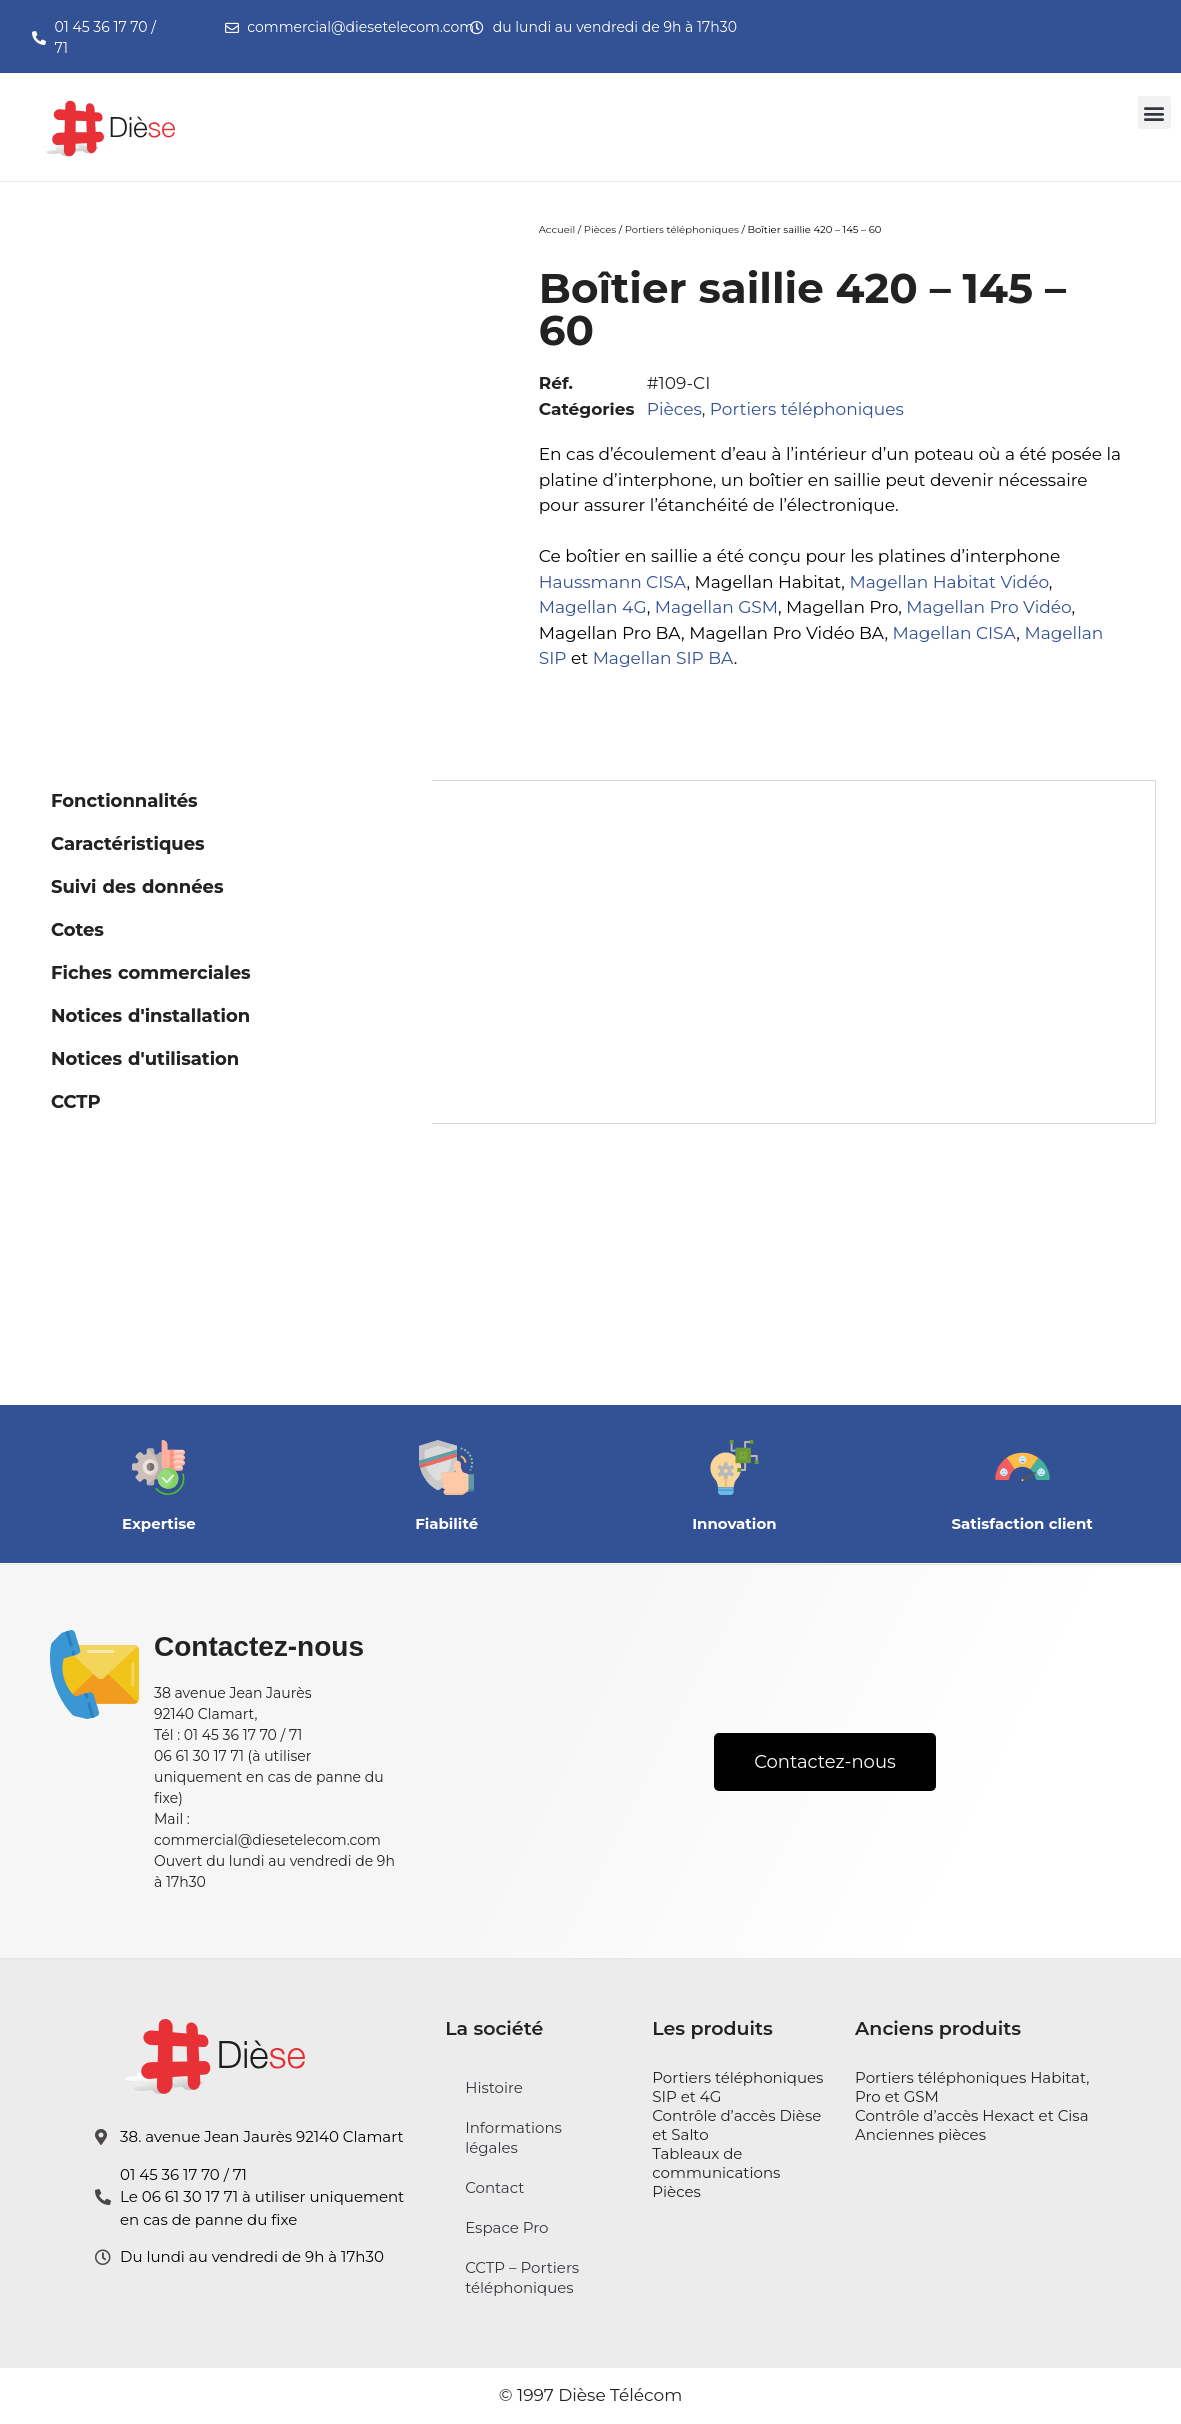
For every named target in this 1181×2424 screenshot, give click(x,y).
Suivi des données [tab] (137, 887)
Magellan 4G (593, 607)
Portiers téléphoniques (682, 229)
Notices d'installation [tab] (150, 1016)
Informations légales (513, 2137)
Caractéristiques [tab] (128, 844)
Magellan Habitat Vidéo (948, 582)
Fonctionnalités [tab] (124, 801)
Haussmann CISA (613, 582)
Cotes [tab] (77, 930)
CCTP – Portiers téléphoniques (522, 2277)
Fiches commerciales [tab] (151, 973)
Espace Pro (506, 2227)
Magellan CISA (955, 633)
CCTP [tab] (76, 1102)
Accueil (557, 229)
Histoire (494, 2087)
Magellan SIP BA (663, 658)
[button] (1154, 112)
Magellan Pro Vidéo (988, 607)
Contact (494, 2187)
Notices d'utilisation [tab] (145, 1059)
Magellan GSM (716, 607)
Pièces (600, 229)
